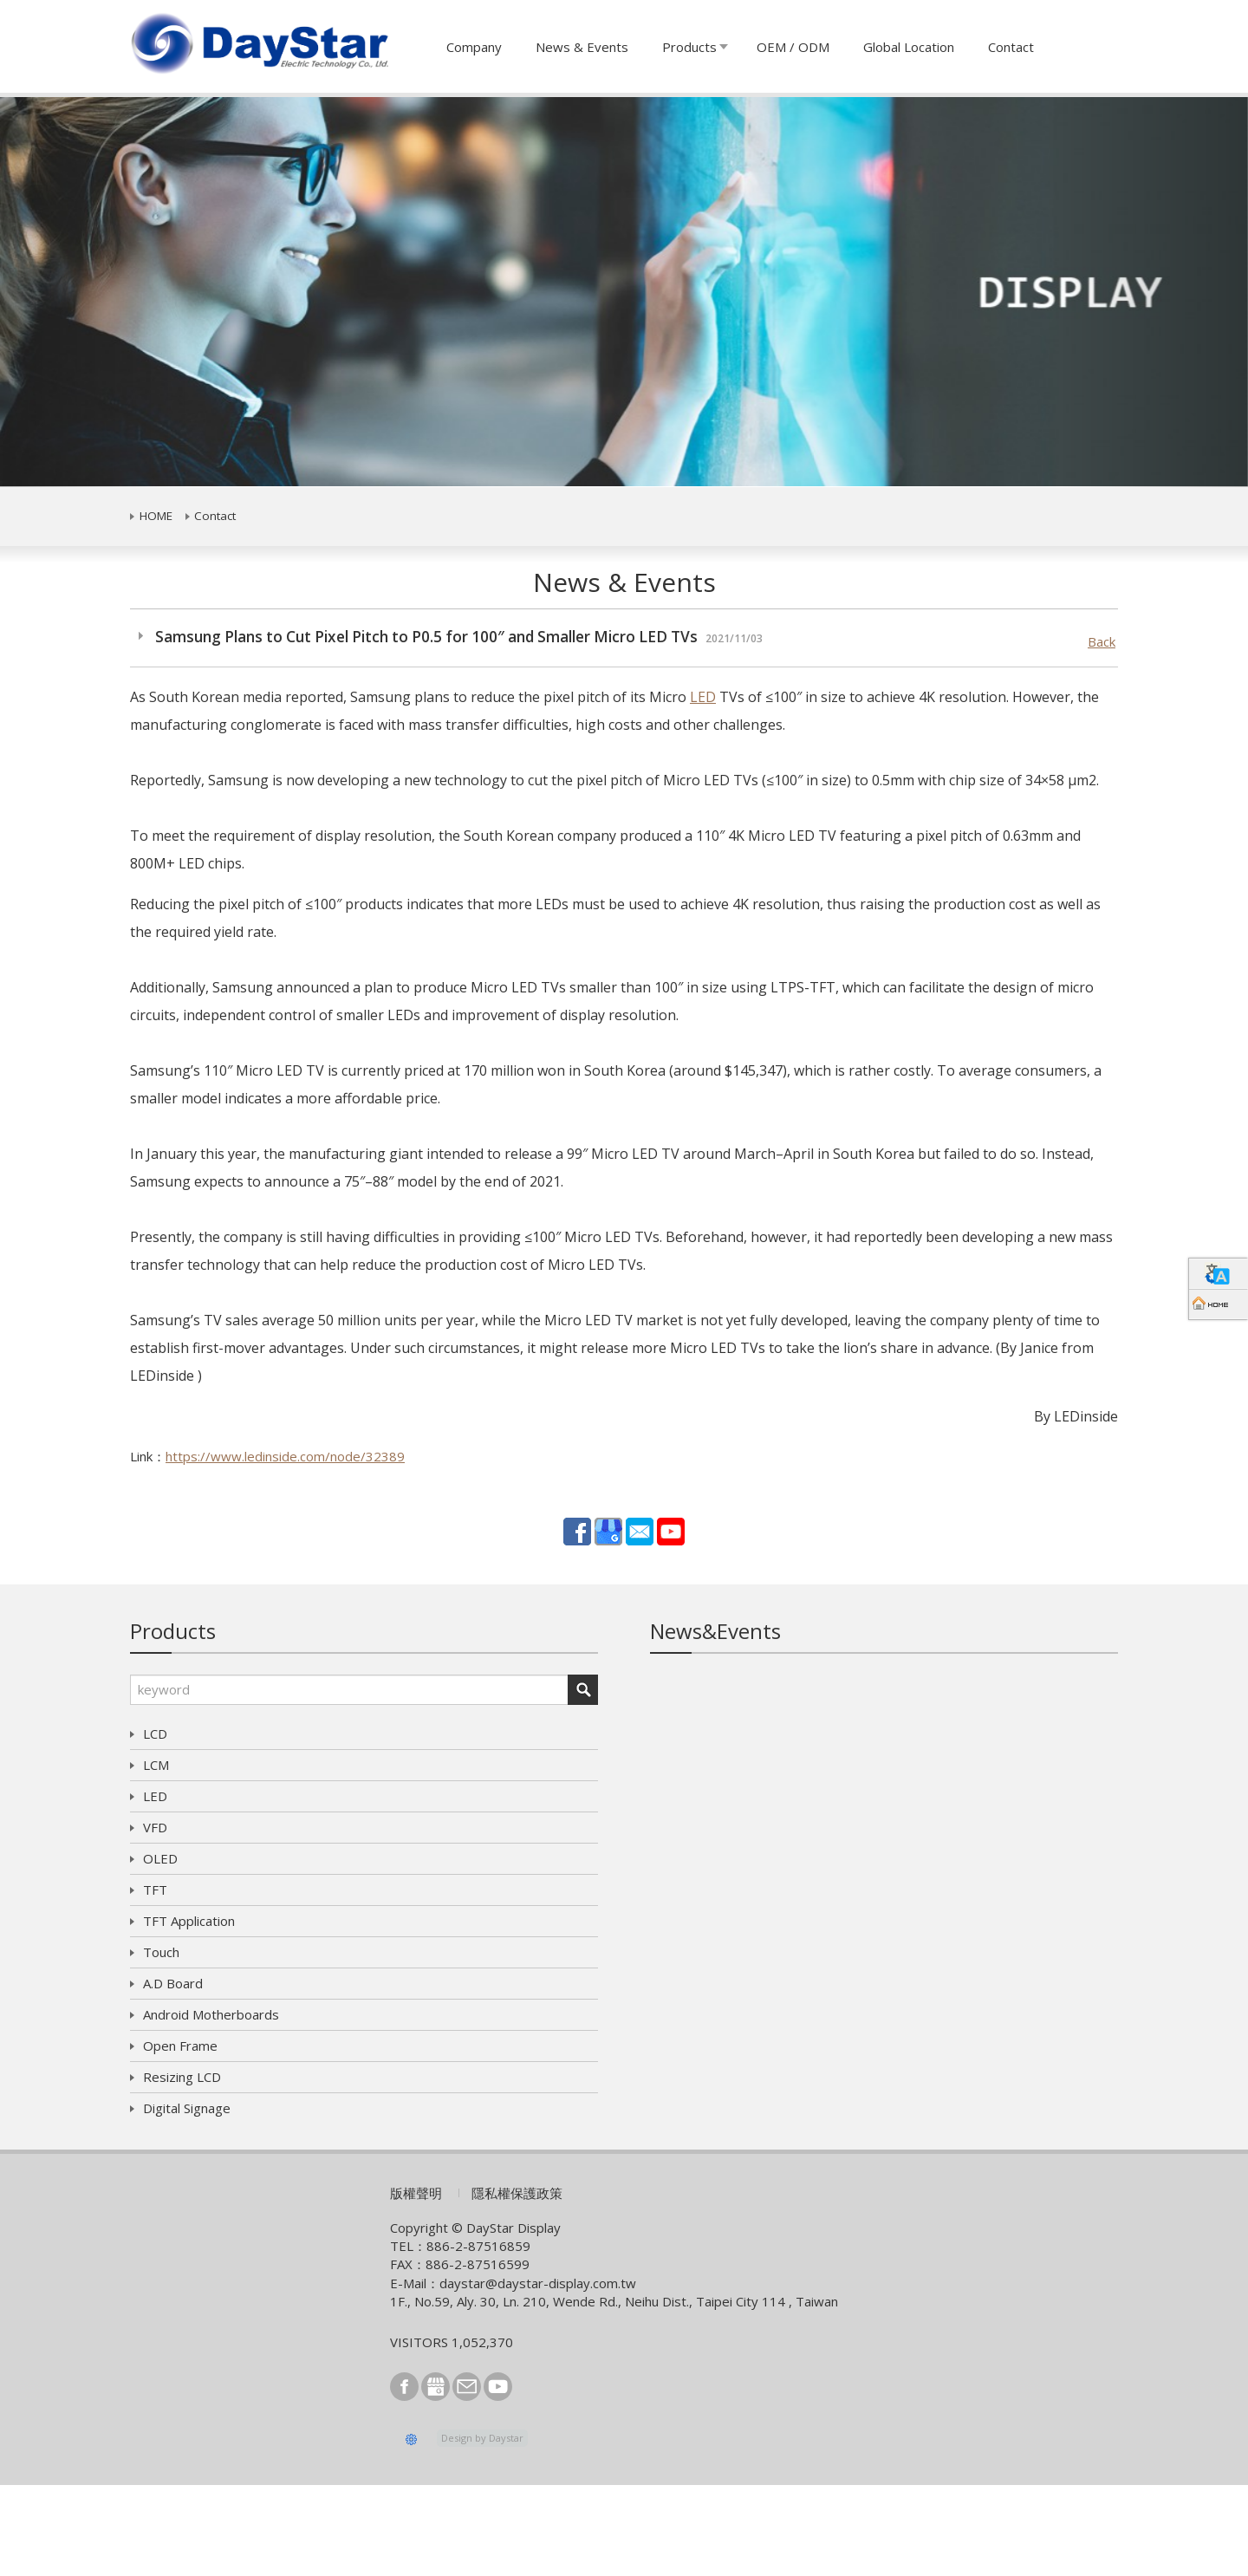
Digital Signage (187, 2108)
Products (689, 46)
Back (1101, 641)
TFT (155, 1889)
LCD (155, 1733)
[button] (93, 292)
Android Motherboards (211, 2014)
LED (703, 696)
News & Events (582, 46)
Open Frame (180, 2045)
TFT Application (189, 1920)
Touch (161, 1952)
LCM (156, 1764)
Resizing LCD (182, 2076)
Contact (1011, 46)
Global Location (908, 46)
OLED (160, 1858)
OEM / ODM (793, 46)
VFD (155, 1827)
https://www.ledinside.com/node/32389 (285, 1456)
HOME (156, 516)
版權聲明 (416, 2193)
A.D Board (173, 1983)
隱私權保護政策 (516, 2193)
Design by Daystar (482, 2437)
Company (474, 46)
